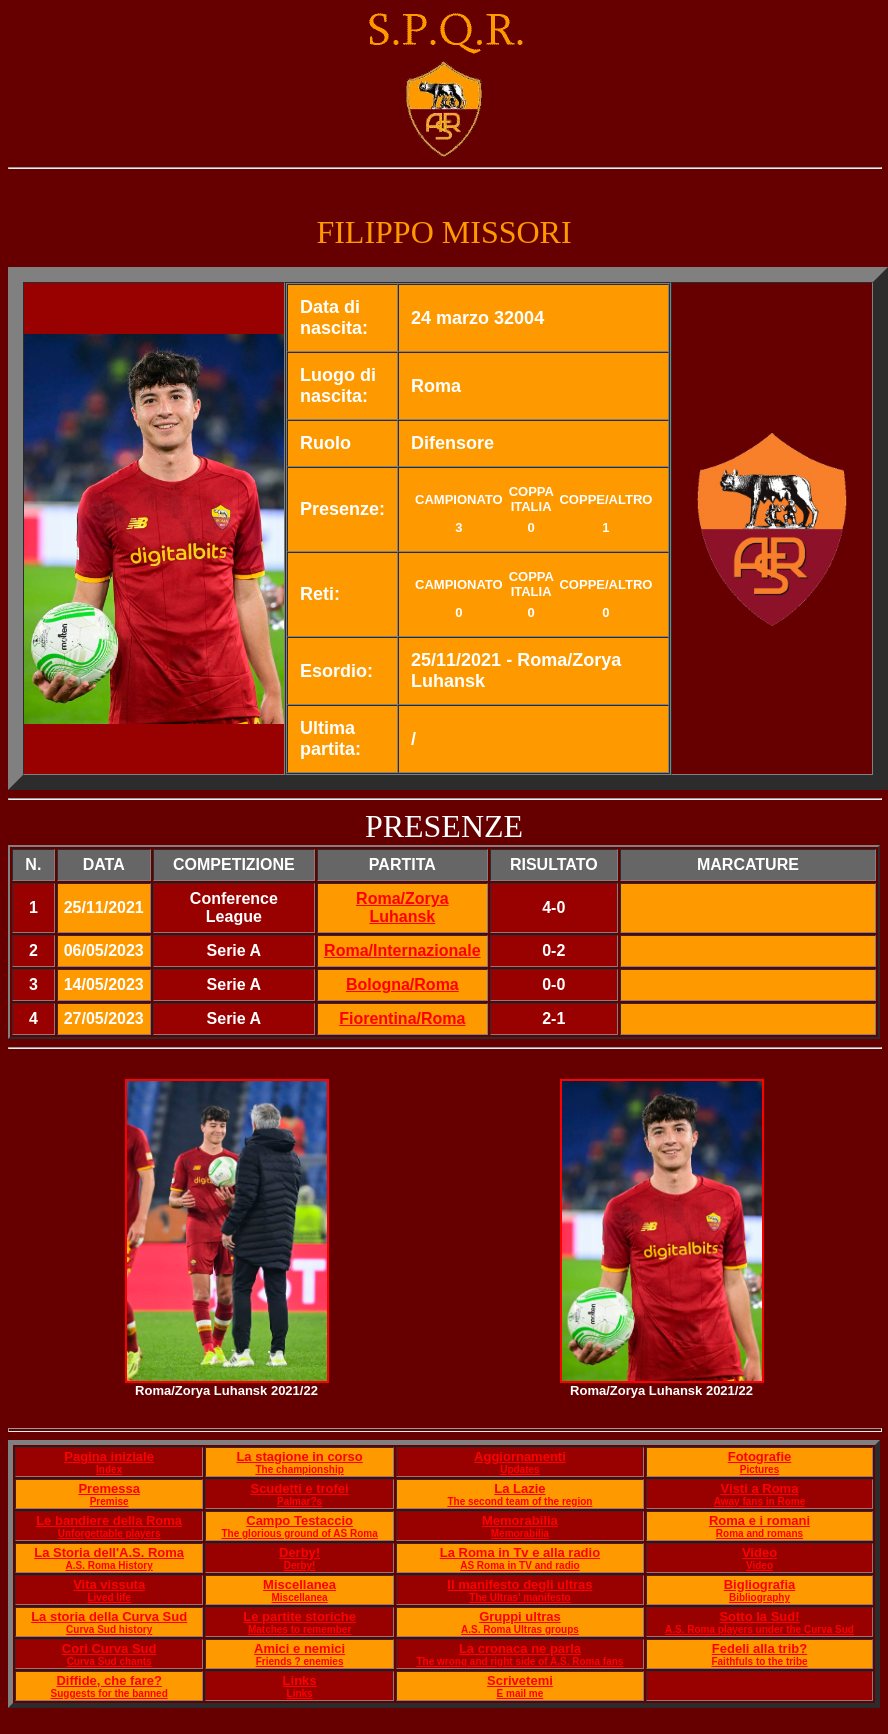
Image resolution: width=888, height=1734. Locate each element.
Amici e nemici (299, 1648)
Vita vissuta (109, 1584)
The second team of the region (519, 1501)
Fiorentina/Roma (402, 1018)
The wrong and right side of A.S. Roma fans (520, 1661)
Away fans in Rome (760, 1501)
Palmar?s (299, 1501)
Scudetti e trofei (299, 1488)
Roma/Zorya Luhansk (402, 907)
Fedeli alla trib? (759, 1648)
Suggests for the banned (109, 1693)
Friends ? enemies (300, 1661)
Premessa (108, 1488)
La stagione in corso (299, 1456)
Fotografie (760, 1456)
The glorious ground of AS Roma (299, 1533)
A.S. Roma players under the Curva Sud (759, 1629)
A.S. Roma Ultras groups (520, 1629)
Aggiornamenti (520, 1456)
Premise (109, 1501)
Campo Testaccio (299, 1520)
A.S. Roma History (109, 1565)
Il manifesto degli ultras (519, 1584)
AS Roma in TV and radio (519, 1565)
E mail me (520, 1693)
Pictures (759, 1469)
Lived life (108, 1597)
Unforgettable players (109, 1533)
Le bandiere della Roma (109, 1520)
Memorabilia (520, 1520)
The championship (299, 1469)
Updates (519, 1469)
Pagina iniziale (109, 1456)
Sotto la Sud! (759, 1616)
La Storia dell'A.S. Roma (109, 1552)
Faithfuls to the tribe (759, 1661)
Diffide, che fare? (108, 1680)
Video (759, 1552)
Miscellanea (299, 1584)
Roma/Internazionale (402, 950)
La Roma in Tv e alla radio (520, 1552)
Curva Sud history (109, 1629)
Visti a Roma (760, 1488)
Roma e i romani (759, 1520)
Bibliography (759, 1597)
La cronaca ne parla (520, 1648)
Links (300, 1680)
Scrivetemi (520, 1680)
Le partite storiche (299, 1616)
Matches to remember (299, 1629)
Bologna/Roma (402, 984)
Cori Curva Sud (109, 1648)
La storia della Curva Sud (109, 1616)
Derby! (299, 1552)
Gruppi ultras (520, 1616)
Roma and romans (759, 1533)
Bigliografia (760, 1584)
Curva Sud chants (109, 1661)
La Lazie (519, 1488)
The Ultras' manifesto (519, 1597)
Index (109, 1469)
